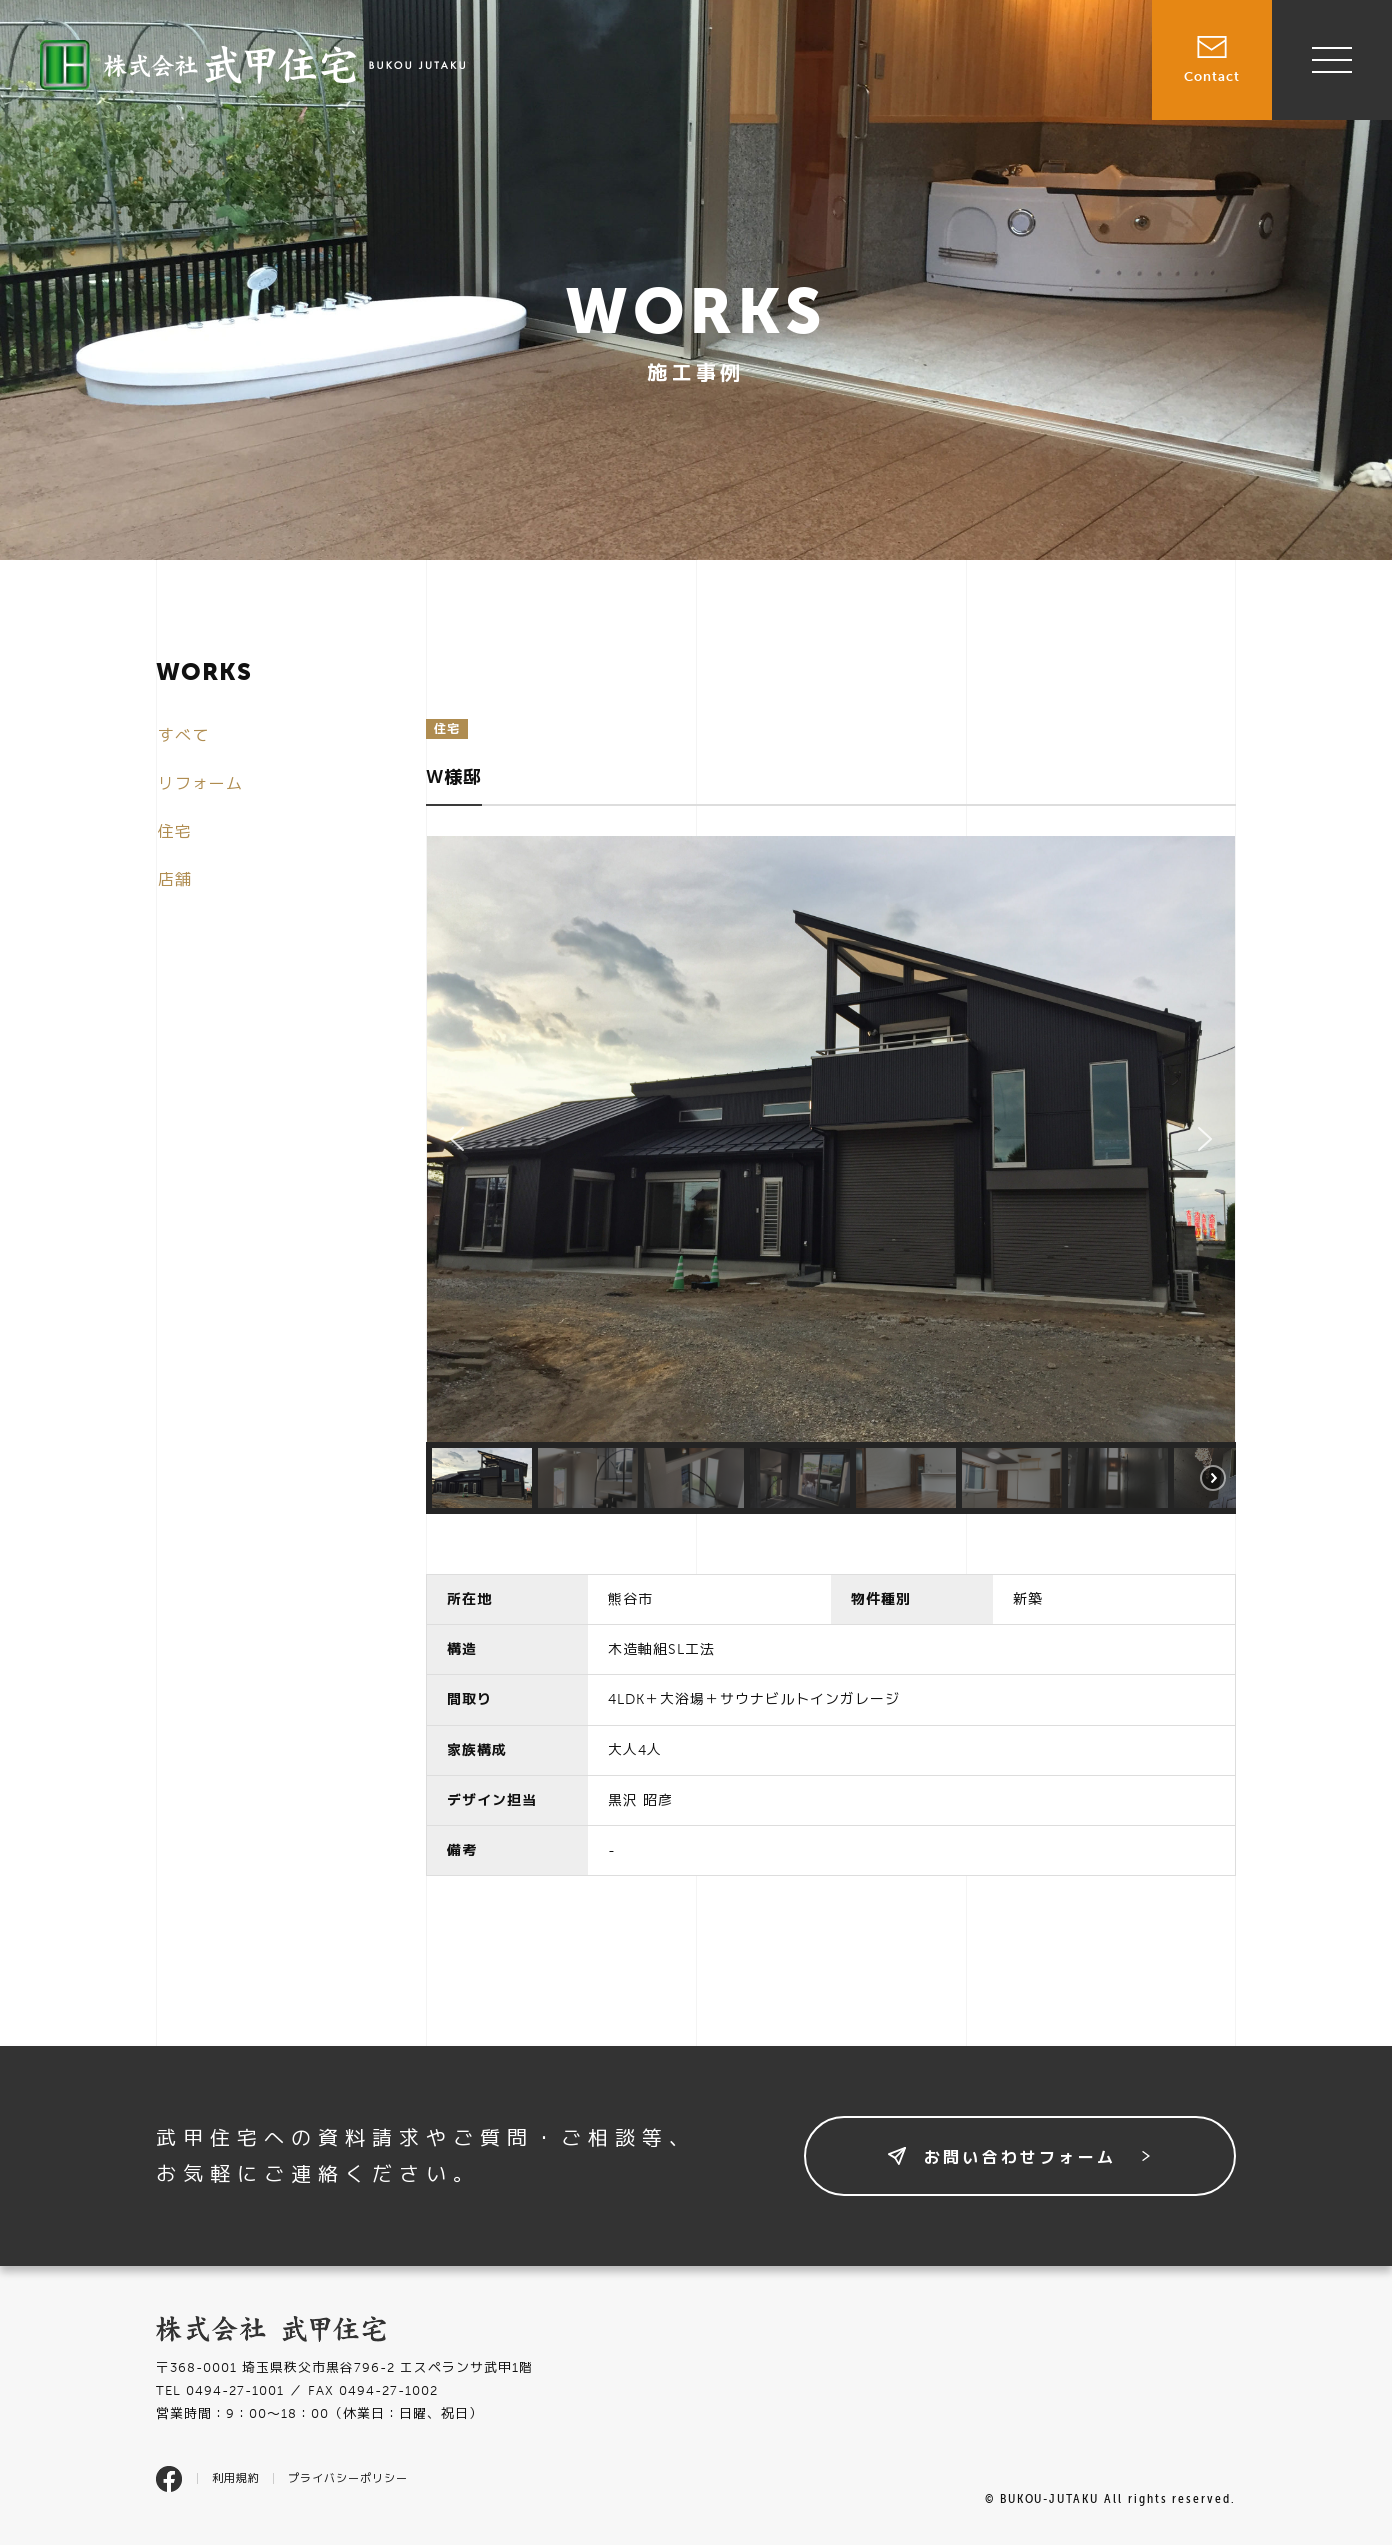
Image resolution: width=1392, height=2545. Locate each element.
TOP (732, 68)
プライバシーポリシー (348, 2478)
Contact (1212, 42)
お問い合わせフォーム (1020, 2157)
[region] (831, 1175)
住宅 (175, 831)
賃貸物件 (902, 68)
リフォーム (200, 783)
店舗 (175, 879)
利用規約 (236, 2478)
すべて (183, 735)
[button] (457, 1139)
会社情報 (1088, 68)
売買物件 (809, 68)
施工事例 (995, 68)
